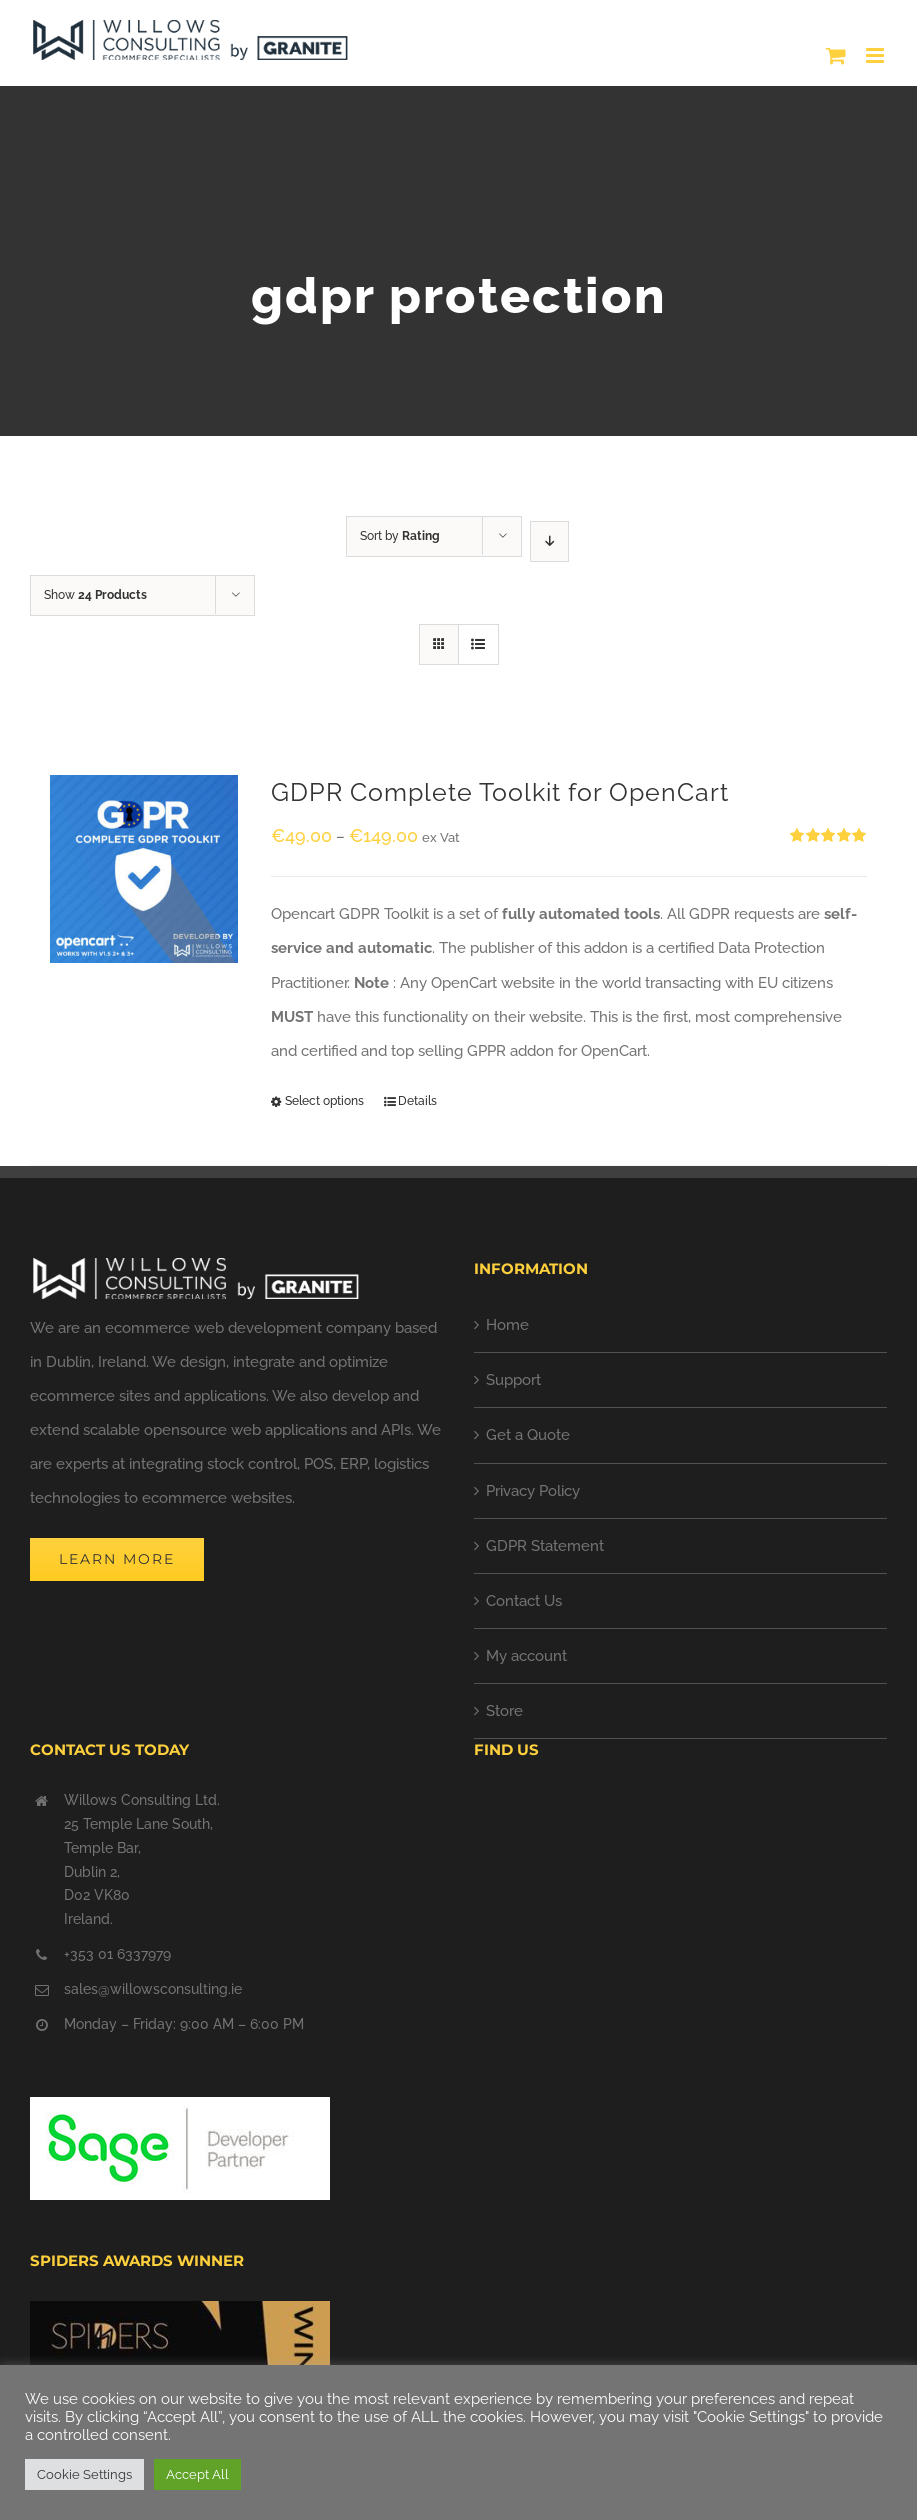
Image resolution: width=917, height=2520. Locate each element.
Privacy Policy (533, 1491)
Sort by (400, 536)
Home (507, 1325)
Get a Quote (528, 1435)
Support (513, 1380)
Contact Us (524, 1601)
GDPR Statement (545, 1546)
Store (504, 1711)
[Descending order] (549, 541)
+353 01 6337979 (117, 1954)
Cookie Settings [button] (84, 2474)
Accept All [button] (197, 2474)
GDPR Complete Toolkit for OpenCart (500, 792)
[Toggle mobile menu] (876, 55)
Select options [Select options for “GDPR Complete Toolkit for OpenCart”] (324, 1101)
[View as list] (478, 644)
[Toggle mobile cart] (836, 55)
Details (417, 1101)
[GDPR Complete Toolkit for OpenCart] (144, 869)
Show (95, 595)
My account (526, 1656)
